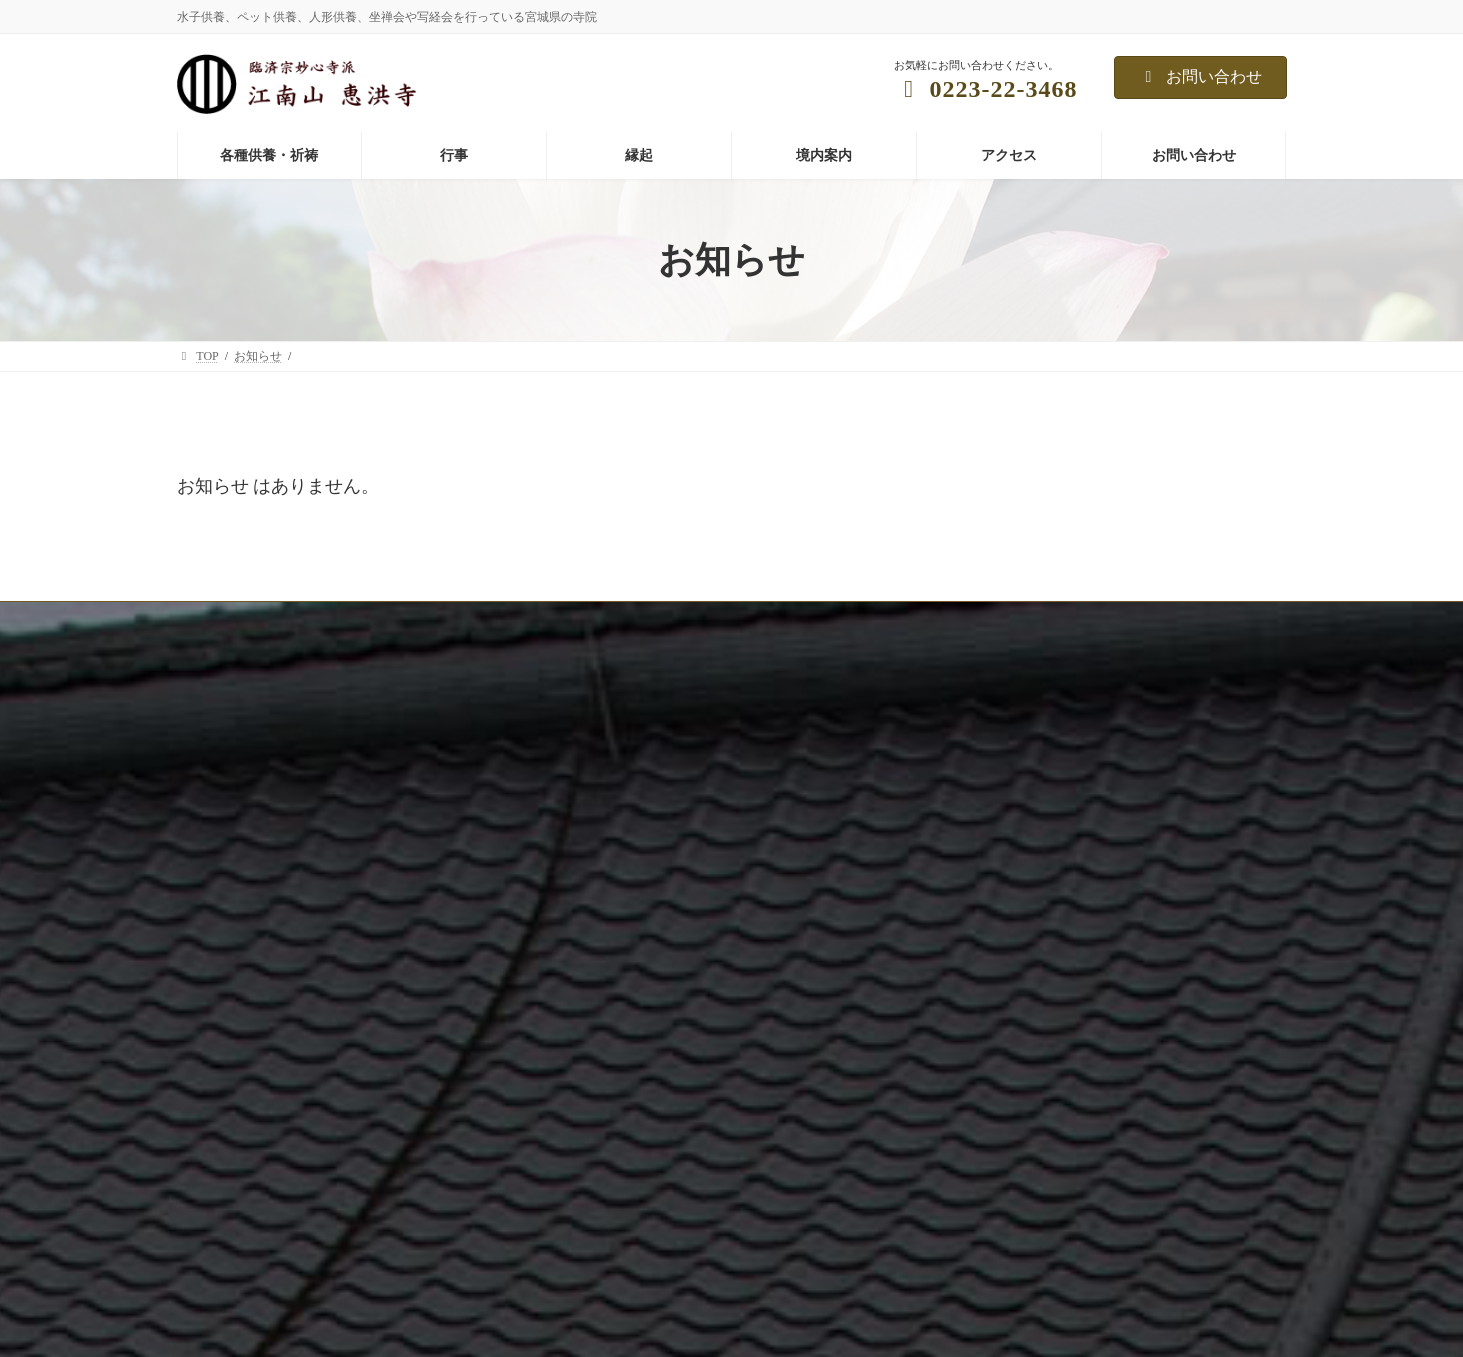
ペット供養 (597, 909)
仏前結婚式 (975, 979)
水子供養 (591, 840)
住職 (201, 1041)
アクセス (213, 1111)
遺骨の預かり (603, 1118)
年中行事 (969, 840)
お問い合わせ (1200, 76)
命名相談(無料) (607, 1153)
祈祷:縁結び (598, 1083)
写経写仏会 (975, 909)
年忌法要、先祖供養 (621, 874)
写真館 (207, 1006)
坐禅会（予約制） (993, 874)
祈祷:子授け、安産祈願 (628, 1048)
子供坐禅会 (975, 944)
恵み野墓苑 (597, 1014)
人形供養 (591, 944)
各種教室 (969, 1014)
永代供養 (591, 979)
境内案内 (213, 1076)
